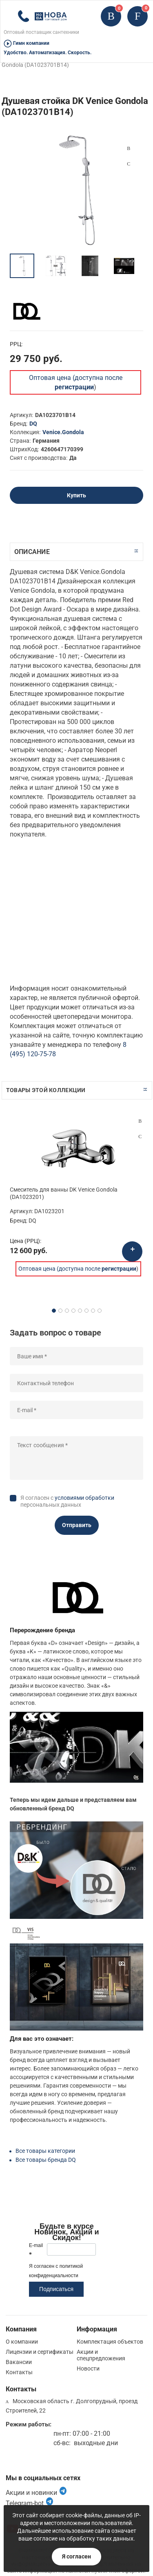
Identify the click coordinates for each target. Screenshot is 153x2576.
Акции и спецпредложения (101, 2355)
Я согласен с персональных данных (67, 1501)
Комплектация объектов (110, 2341)
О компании (22, 2341)
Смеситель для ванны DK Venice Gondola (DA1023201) (64, 1193)
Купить (76, 495)
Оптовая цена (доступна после (77, 1268)
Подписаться (56, 2289)
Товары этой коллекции (46, 1090)
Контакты (19, 2372)
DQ (33, 423)
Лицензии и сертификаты (39, 2352)
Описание (32, 552)
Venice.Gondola (63, 432)
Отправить (76, 1525)
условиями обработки (84, 1497)
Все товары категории (45, 2151)
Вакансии (19, 2362)
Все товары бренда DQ (46, 2160)
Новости (88, 2368)
